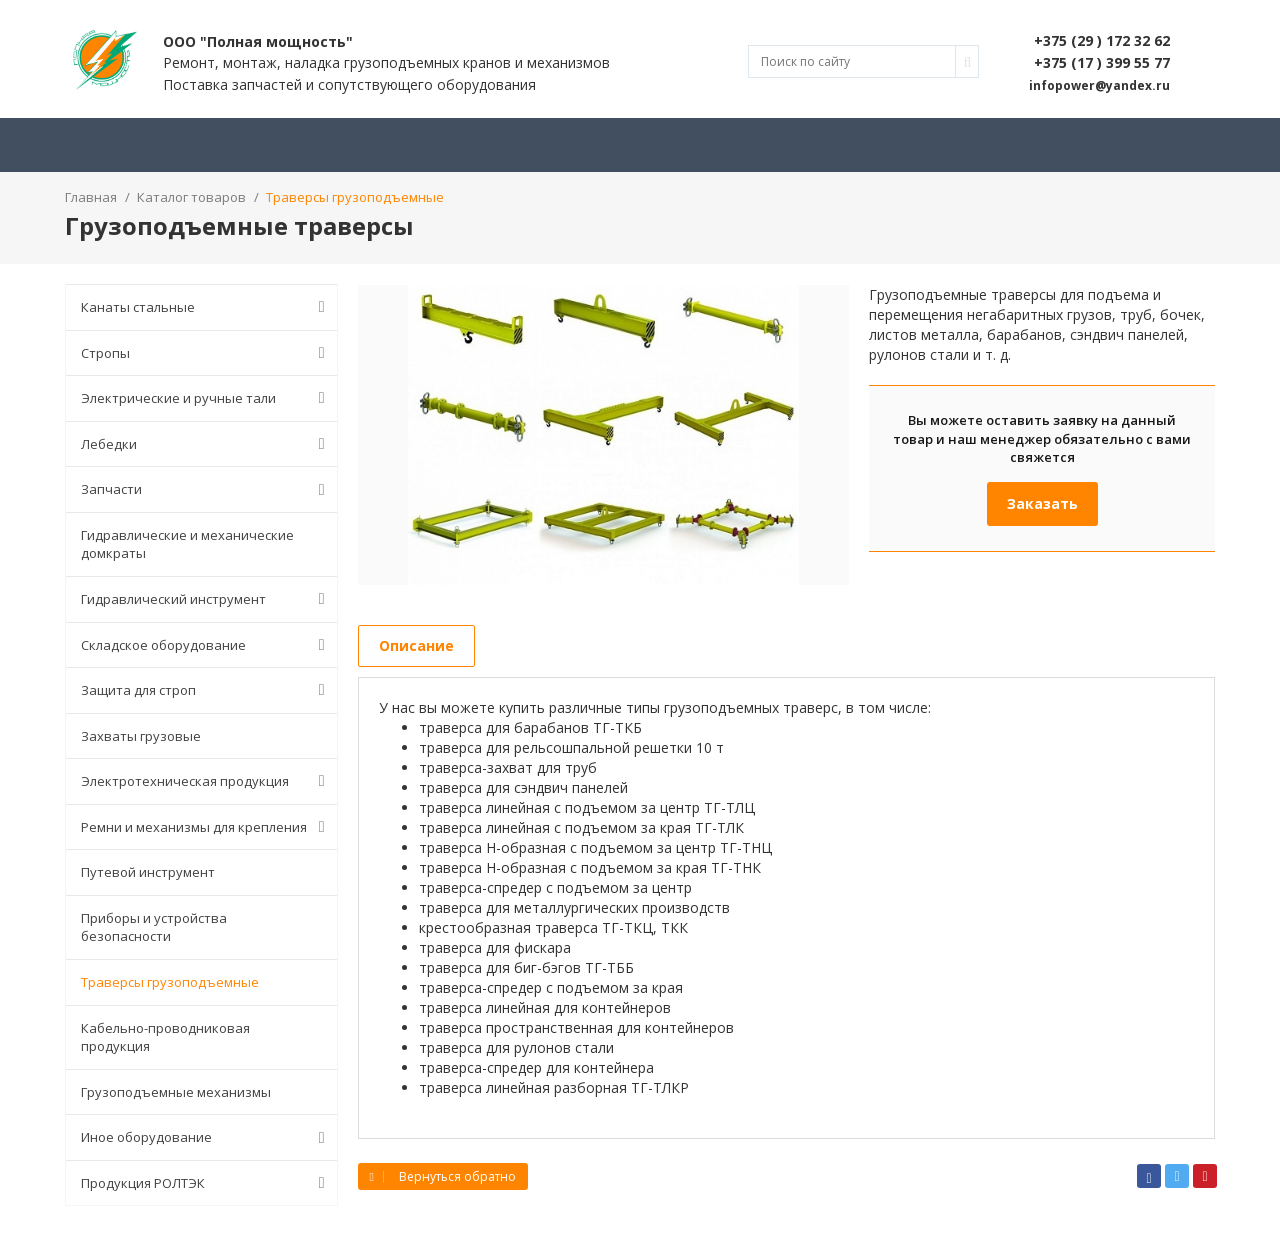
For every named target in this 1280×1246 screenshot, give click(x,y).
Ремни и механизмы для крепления (207, 827)
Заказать (1042, 503)
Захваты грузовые (141, 736)
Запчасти (207, 490)
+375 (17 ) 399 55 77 (1102, 62)
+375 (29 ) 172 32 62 (1102, 40)
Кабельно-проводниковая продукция (165, 1037)
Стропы (207, 353)
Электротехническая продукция (207, 781)
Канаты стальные (207, 307)
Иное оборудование (207, 1138)
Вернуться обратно (443, 1176)
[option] (604, 435)
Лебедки (207, 444)
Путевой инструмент (148, 872)
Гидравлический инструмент (207, 599)
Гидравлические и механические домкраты (187, 544)
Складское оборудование (207, 645)
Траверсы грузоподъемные (170, 982)
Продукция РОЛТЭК (207, 1183)
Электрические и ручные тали (207, 398)
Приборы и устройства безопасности (154, 927)
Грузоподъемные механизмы (176, 1092)
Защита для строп (207, 690)
